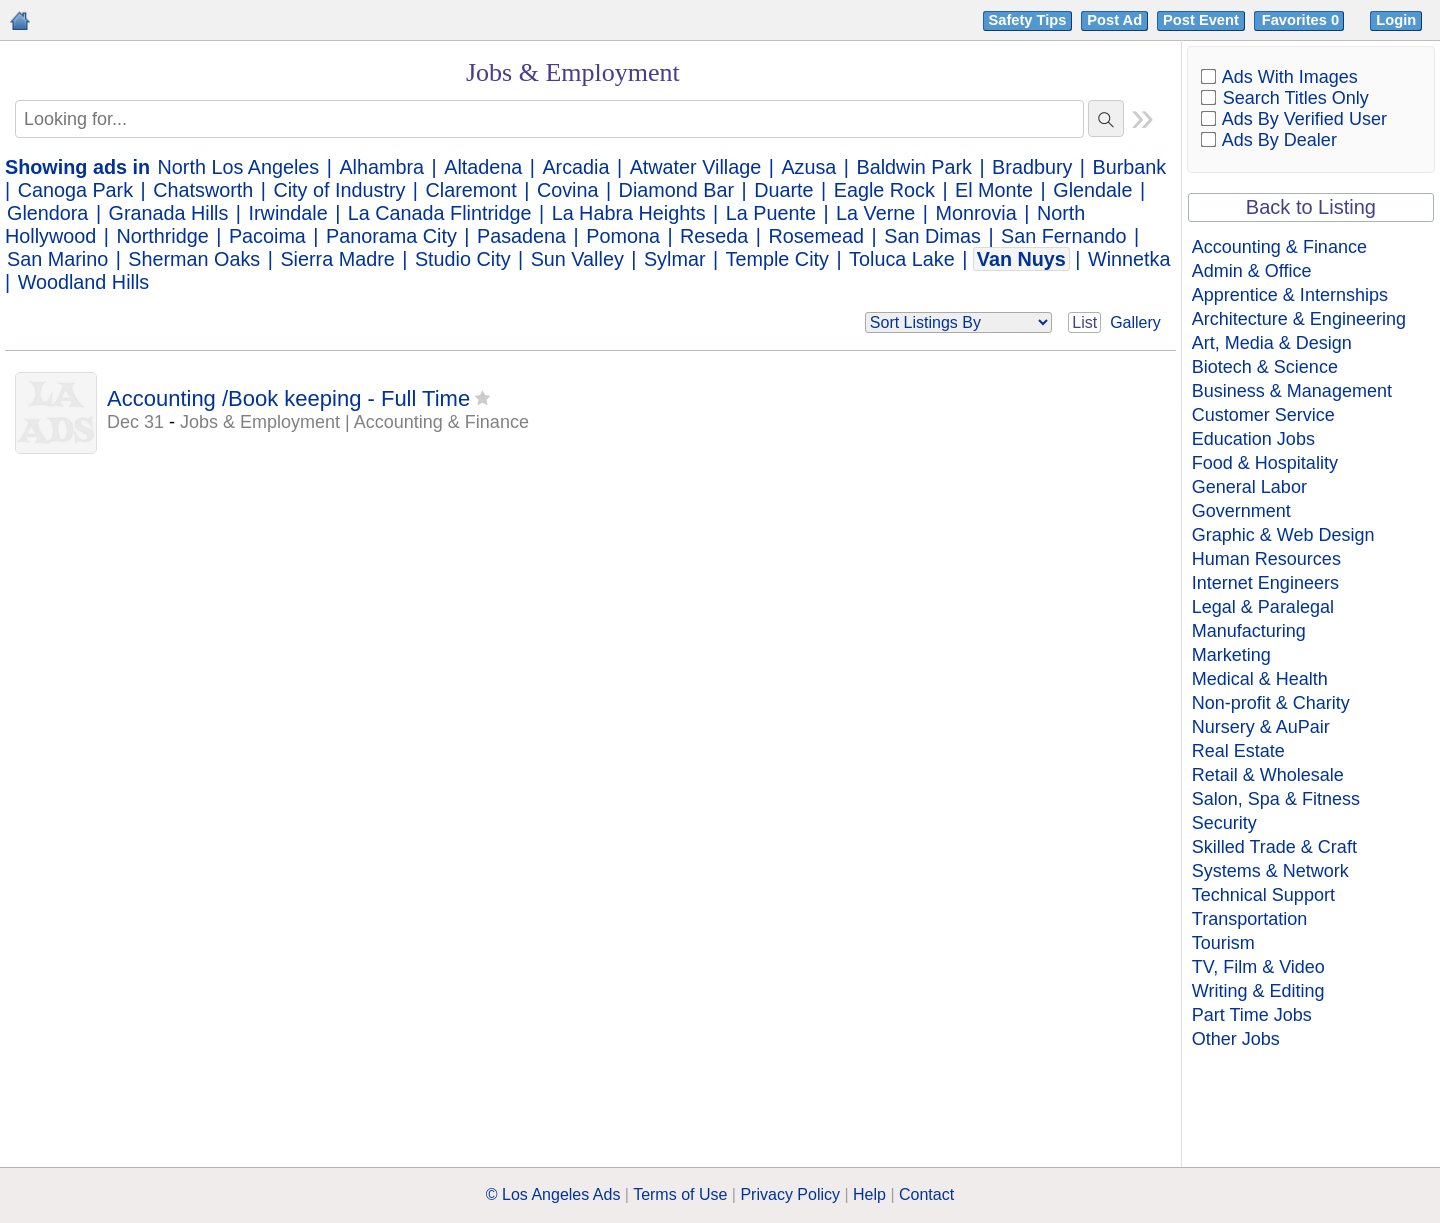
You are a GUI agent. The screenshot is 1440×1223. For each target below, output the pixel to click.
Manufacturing (1249, 631)
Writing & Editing (1258, 991)
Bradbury (1032, 167)
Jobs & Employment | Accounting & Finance (354, 422)
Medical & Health (1260, 679)
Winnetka (1129, 259)
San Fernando (1063, 236)
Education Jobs (1253, 439)
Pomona (623, 236)
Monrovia (975, 213)
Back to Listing (1311, 207)
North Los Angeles (239, 167)
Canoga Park (75, 190)
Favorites (1302, 20)
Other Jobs (1236, 1039)
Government (1241, 511)
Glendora (47, 213)
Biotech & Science (1265, 367)
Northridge (162, 236)
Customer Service (1263, 415)
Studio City (463, 259)
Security (1224, 823)
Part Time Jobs (1252, 1015)
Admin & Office (1252, 271)
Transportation (1249, 919)
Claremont (471, 190)
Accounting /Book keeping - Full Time (288, 398)
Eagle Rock (884, 190)
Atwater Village (696, 167)
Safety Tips (1028, 20)
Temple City (777, 259)
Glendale (1092, 190)
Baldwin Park (914, 167)
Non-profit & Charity (1271, 703)
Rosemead (816, 236)
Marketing (1231, 655)
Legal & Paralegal (1263, 607)
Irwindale (288, 213)
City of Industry (339, 190)
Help (869, 1194)
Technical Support (1263, 895)
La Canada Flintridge (440, 213)
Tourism (1223, 943)
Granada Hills (169, 213)
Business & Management (1292, 391)
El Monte (994, 190)
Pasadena (521, 236)
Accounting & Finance (1279, 247)
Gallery (1135, 322)
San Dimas (932, 236)
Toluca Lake (902, 259)
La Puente (771, 213)
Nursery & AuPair (1261, 727)
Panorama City (391, 236)
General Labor (1249, 487)
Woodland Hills (84, 282)
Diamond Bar (676, 190)
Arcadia (575, 167)
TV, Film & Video (1258, 967)
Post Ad (1114, 20)
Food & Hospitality (1265, 463)
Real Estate (1238, 751)
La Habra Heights (629, 213)
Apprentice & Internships (1290, 295)
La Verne (875, 213)
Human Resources (1266, 559)
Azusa (808, 167)
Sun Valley (577, 259)
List (1084, 322)
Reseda (714, 236)
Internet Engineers (1265, 583)
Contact (926, 1194)
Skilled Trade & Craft (1274, 847)
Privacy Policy (790, 1194)
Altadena (483, 167)
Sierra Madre (337, 259)
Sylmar (675, 259)
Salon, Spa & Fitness (1276, 799)
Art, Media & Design (1272, 343)
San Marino (57, 259)
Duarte (783, 190)
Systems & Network (1270, 871)
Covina (568, 190)
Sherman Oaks (194, 259)
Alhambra (381, 167)
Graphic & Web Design (1283, 535)
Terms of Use (680, 1194)
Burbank (1130, 167)
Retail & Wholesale (1268, 775)
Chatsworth (203, 190)
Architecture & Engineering (1299, 319)
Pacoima (267, 236)
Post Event (1201, 20)
